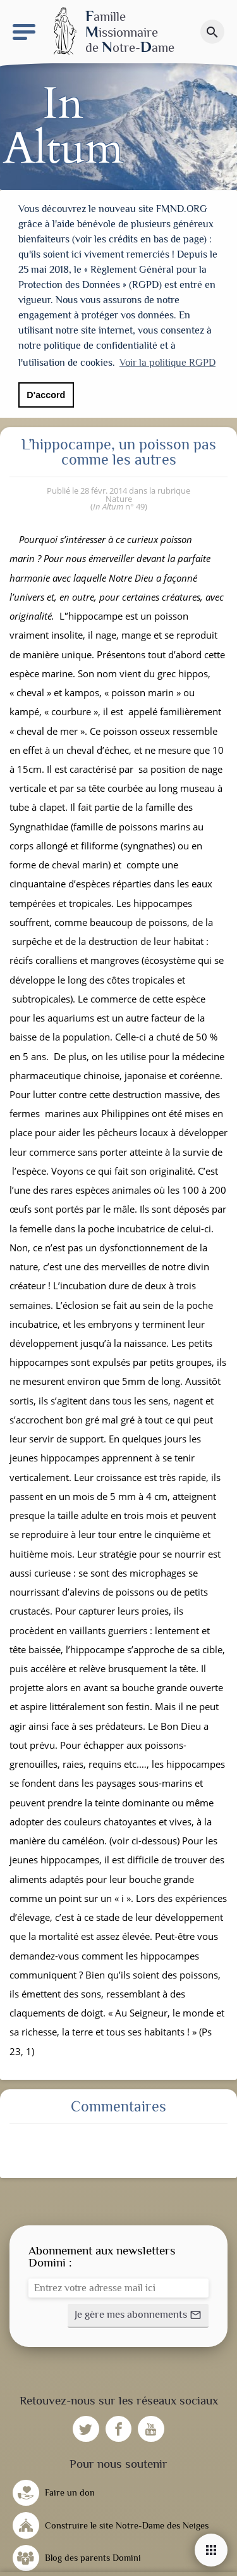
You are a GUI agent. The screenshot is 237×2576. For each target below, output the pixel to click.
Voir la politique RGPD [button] (167, 362)
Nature (119, 494)
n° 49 (119, 502)
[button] (138, 2311)
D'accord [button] (46, 395)
